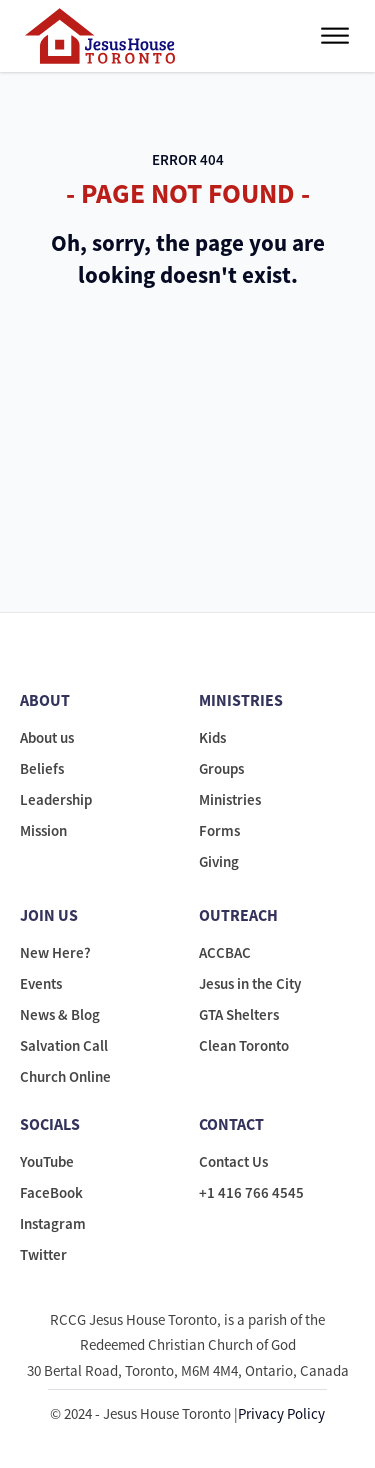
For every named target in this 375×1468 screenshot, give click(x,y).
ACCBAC (225, 952)
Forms (219, 830)
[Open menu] (335, 36)
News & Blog (60, 1014)
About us (47, 737)
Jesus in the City (250, 983)
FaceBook (51, 1192)
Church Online (65, 1076)
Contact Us (233, 1161)
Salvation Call (64, 1045)
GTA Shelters (239, 1014)
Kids (212, 737)
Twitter (43, 1254)
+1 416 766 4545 (251, 1192)
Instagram (53, 1223)
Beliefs (42, 768)
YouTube (47, 1161)
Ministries (230, 799)
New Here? (55, 952)
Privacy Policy (281, 1413)
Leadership (56, 799)
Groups (221, 768)
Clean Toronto (244, 1045)
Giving (219, 861)
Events (41, 983)
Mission (43, 830)
